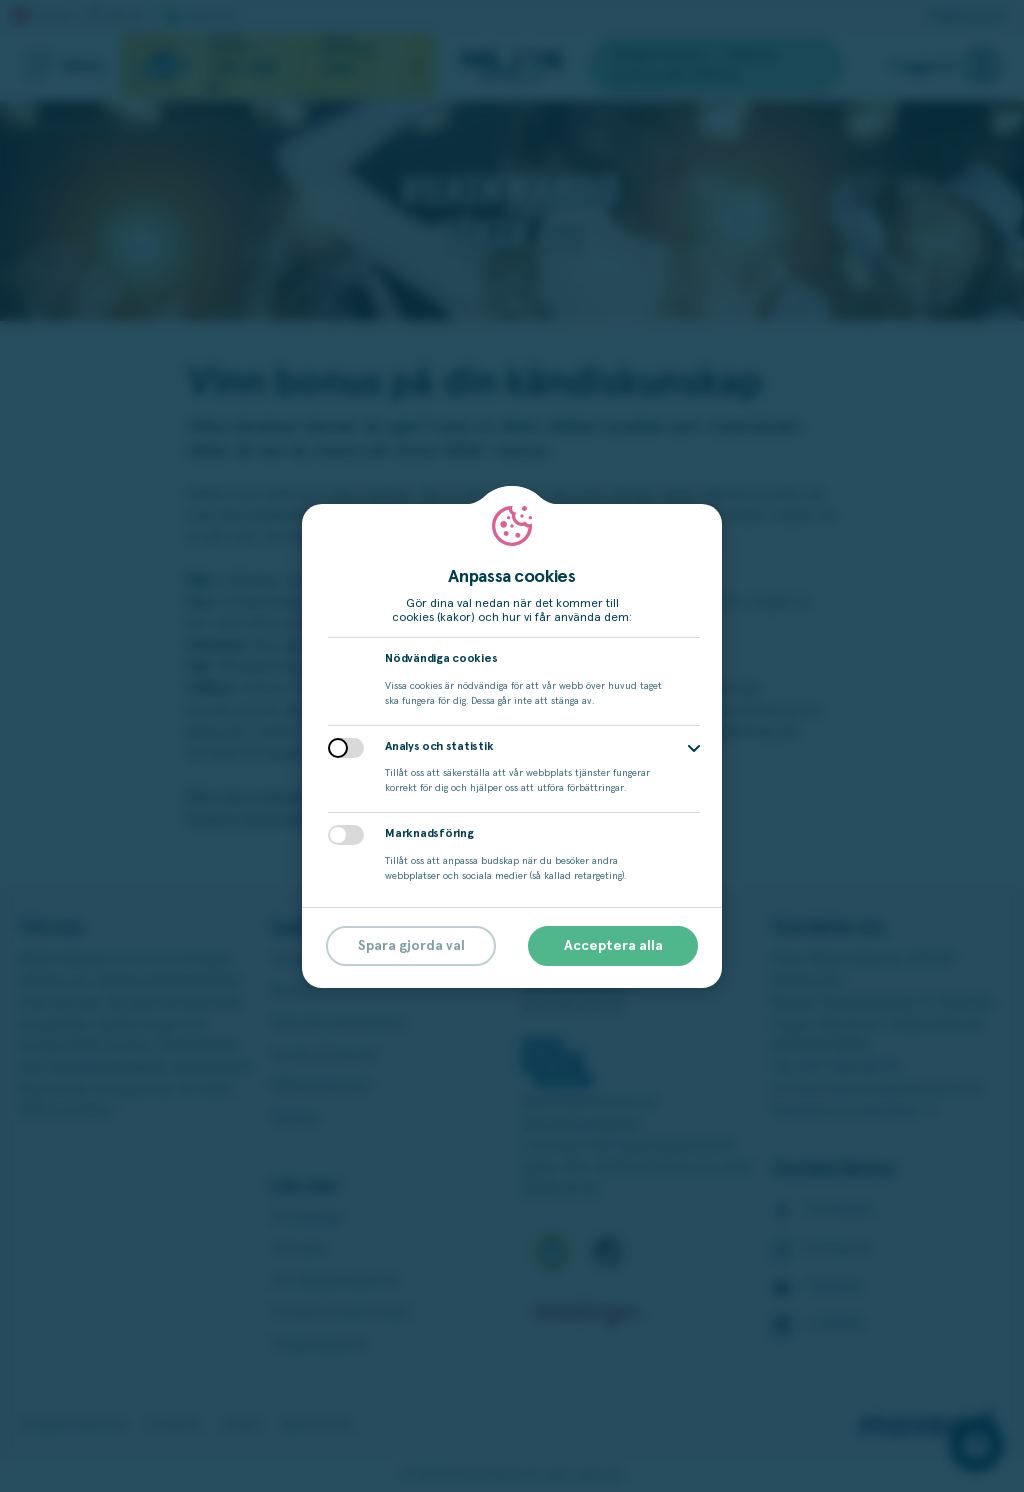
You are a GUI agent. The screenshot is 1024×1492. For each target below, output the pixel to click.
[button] (694, 748)
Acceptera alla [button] (613, 946)
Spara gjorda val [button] (411, 946)
